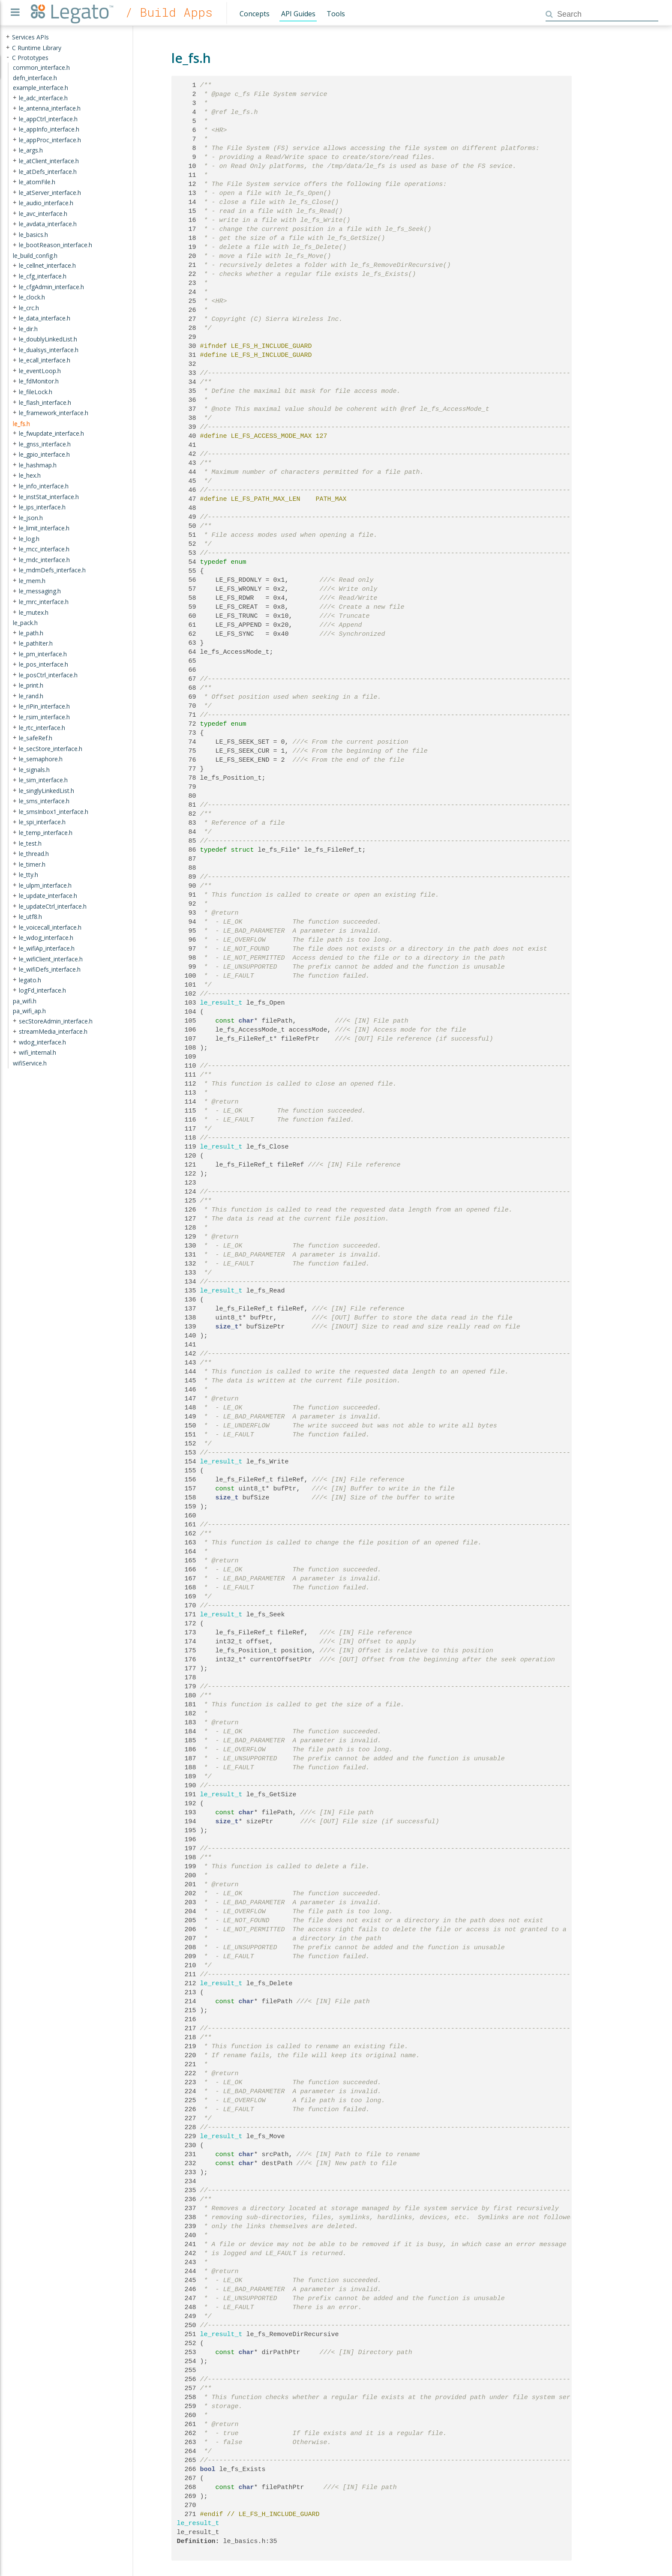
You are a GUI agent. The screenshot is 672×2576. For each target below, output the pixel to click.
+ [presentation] (7, 37)
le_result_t (221, 1003)
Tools (336, 13)
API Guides (298, 13)
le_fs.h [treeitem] (21, 423)
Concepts (255, 13)
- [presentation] (7, 57)
